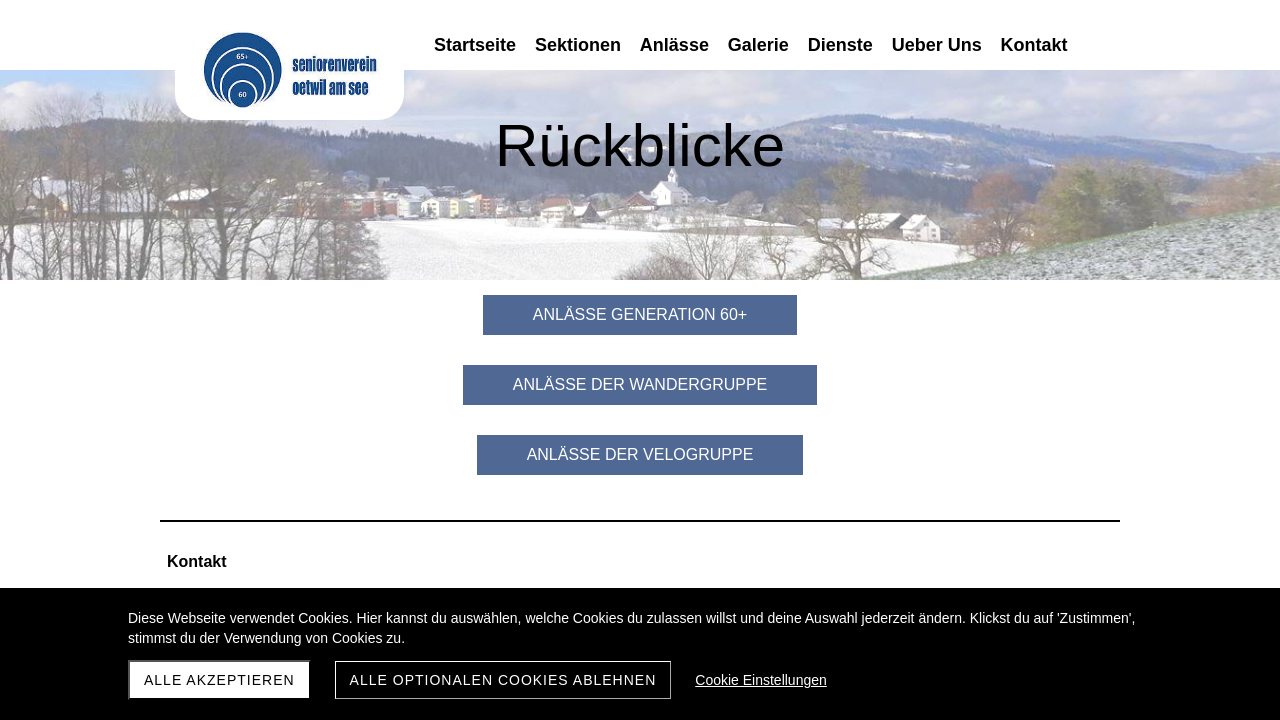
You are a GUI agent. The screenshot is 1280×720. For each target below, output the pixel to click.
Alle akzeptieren (219, 680)
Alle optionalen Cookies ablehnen (503, 680)
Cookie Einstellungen (761, 680)
